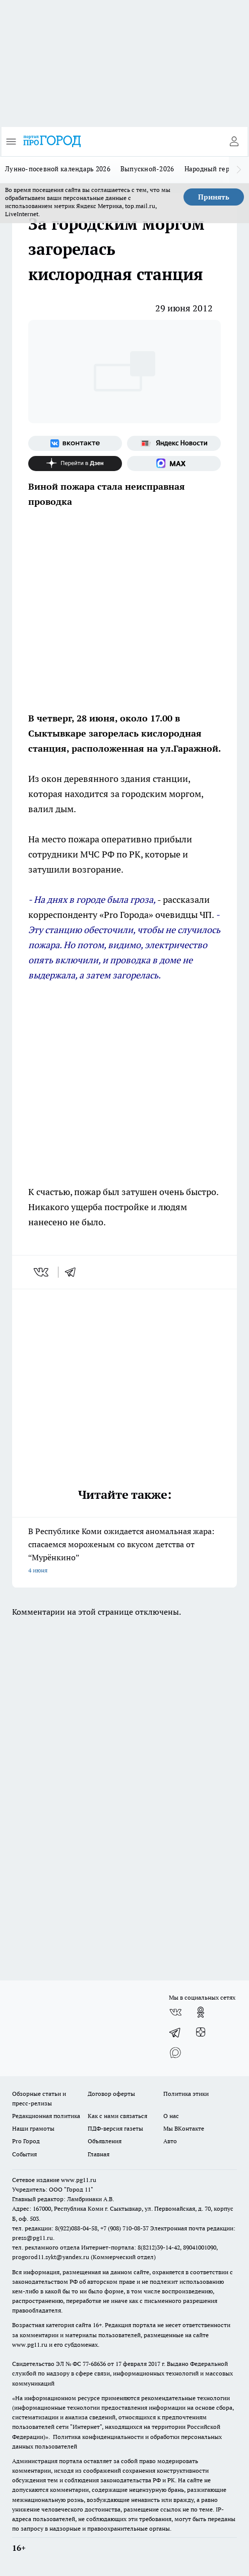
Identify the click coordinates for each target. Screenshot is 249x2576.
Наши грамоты (33, 2128)
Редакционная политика (46, 2116)
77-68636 (94, 2363)
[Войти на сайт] (234, 141)
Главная (98, 2154)
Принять (213, 197)
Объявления (104, 2141)
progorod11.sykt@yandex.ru (50, 2257)
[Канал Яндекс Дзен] (75, 463)
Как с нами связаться (117, 2116)
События (24, 2154)
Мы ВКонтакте (183, 2128)
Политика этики (186, 2093)
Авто (170, 2141)
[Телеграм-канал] (175, 2032)
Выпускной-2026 (147, 168)
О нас (171, 2116)
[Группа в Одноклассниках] (200, 2012)
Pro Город (26, 2141)
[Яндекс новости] (174, 443)
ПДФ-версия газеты (115, 2128)
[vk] (42, 1272)
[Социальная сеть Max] (174, 463)
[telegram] (74, 1272)
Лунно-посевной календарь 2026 (57, 168)
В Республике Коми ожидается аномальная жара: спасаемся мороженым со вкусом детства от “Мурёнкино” (124, 1551)
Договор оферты (111, 2093)
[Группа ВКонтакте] (75, 443)
